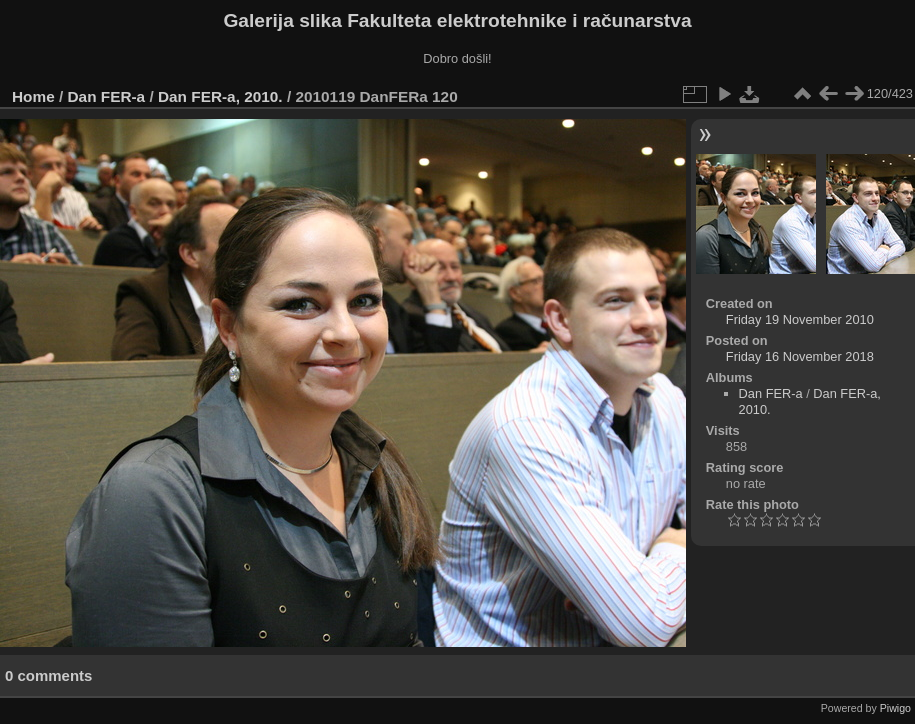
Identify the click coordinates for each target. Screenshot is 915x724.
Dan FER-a (107, 96)
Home (33, 96)
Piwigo (895, 708)
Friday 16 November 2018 (800, 356)
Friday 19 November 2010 (800, 319)
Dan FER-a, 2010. (220, 96)
